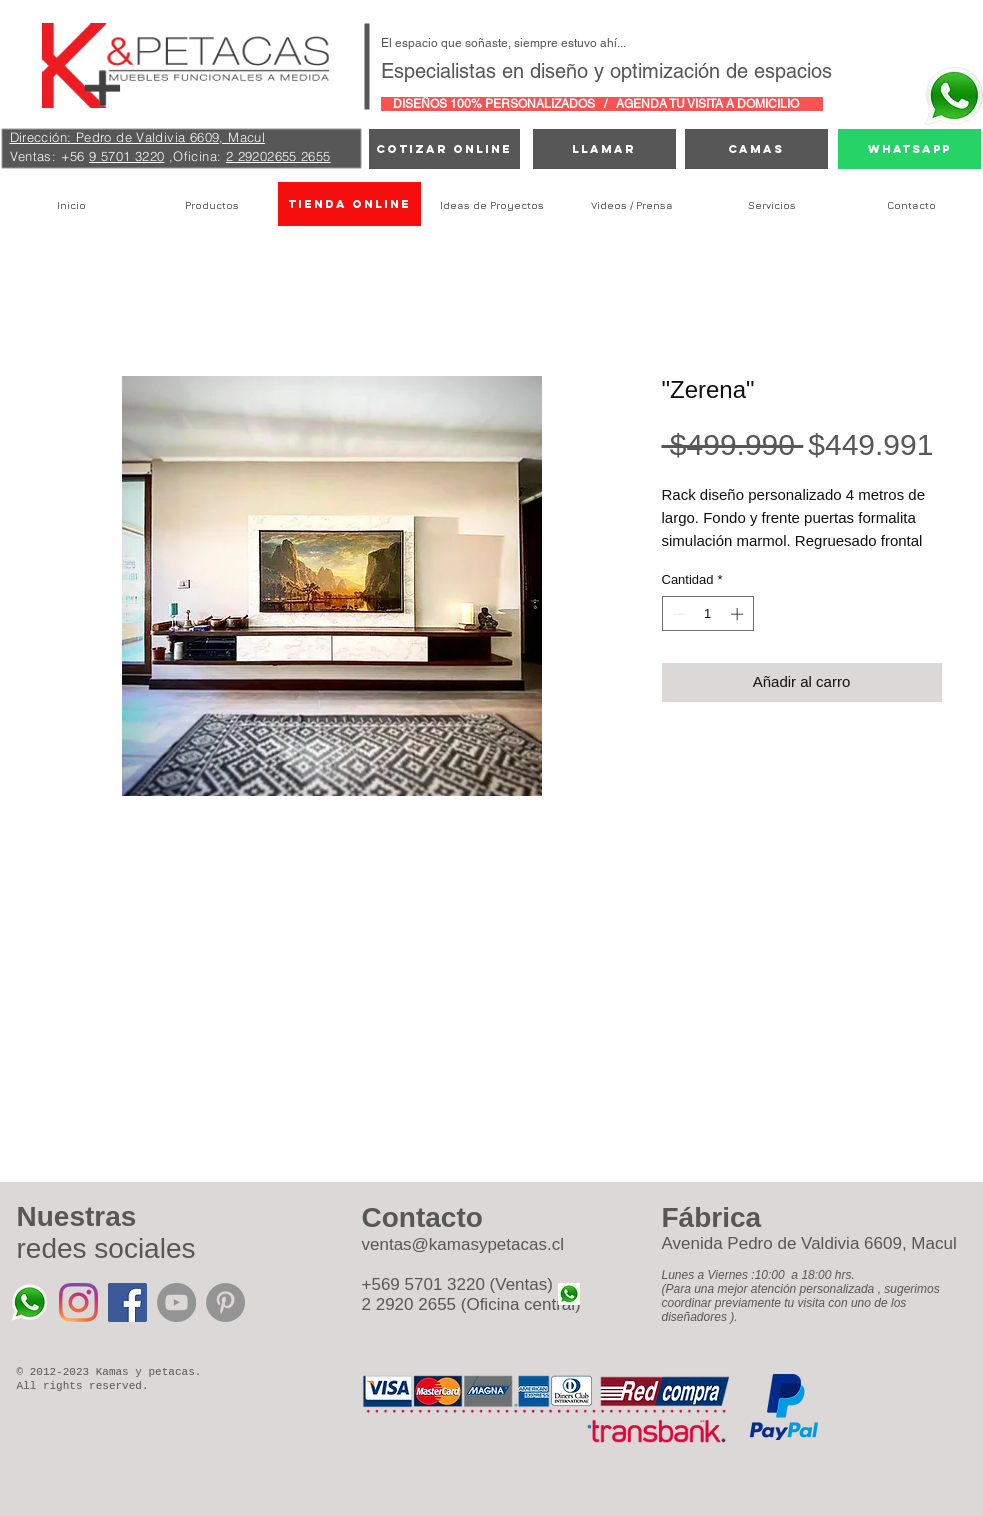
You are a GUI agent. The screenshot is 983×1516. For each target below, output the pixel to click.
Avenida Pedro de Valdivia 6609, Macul (809, 1243)
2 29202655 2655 (278, 156)
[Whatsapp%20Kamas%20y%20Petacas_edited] (29, 1302)
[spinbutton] (707, 614)
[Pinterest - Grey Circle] (225, 1302)
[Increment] (739, 614)
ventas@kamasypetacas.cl (463, 1244)
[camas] (756, 149)
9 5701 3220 (126, 156)
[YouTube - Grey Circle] (176, 1302)
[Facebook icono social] (127, 1302)
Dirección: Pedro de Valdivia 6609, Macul (138, 137)
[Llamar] (604, 149)
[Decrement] (677, 614)
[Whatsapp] (909, 149)
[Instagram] (78, 1302)
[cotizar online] (444, 149)
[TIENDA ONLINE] (349, 204)
